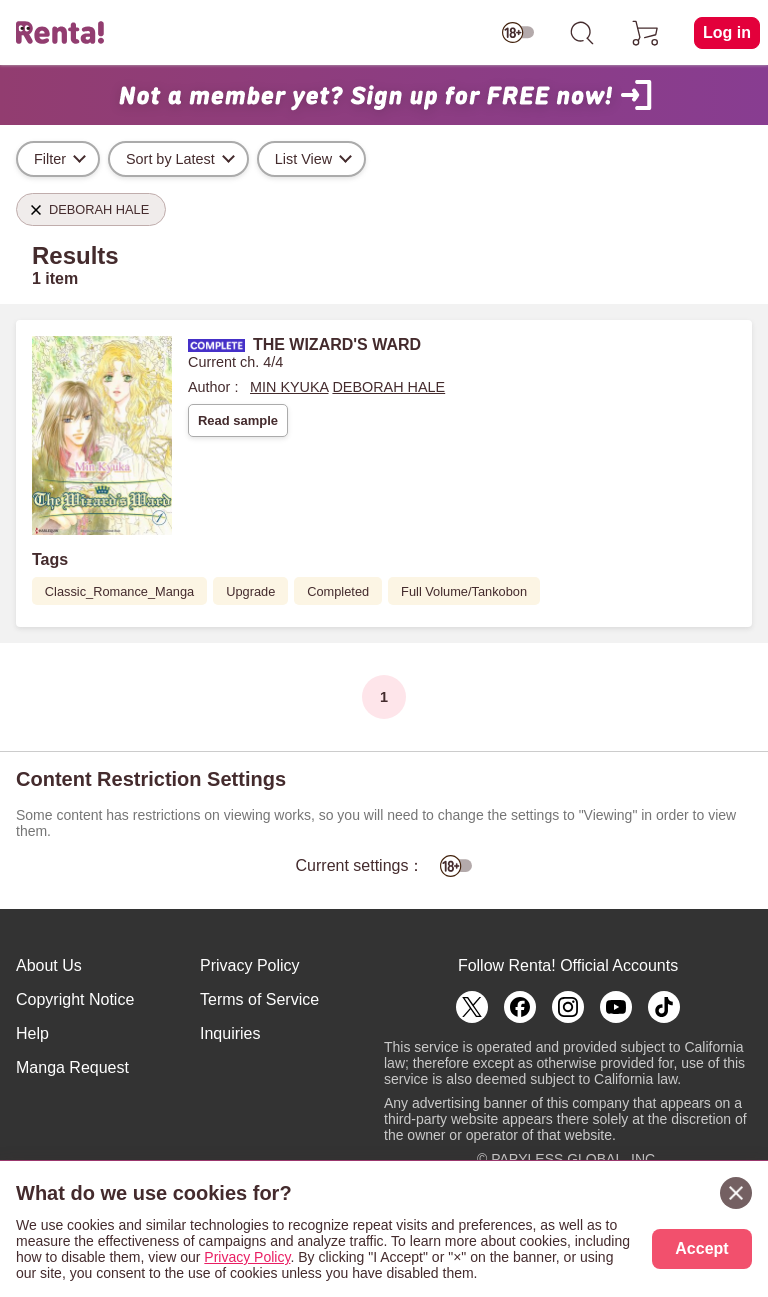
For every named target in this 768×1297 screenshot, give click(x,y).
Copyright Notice (75, 999)
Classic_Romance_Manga (119, 591)
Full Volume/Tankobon (464, 591)
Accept (701, 1248)
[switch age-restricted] (518, 33)
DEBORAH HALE (388, 387)
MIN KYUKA (289, 387)
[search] (582, 33)
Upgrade (250, 591)
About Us (49, 965)
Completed (338, 591)
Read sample (238, 420)
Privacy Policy (250, 965)
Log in (727, 32)
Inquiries (230, 1033)
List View (303, 159)
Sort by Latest (170, 159)
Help (32, 1033)
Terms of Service (259, 999)
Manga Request (72, 1067)
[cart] (646, 33)
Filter (50, 159)
